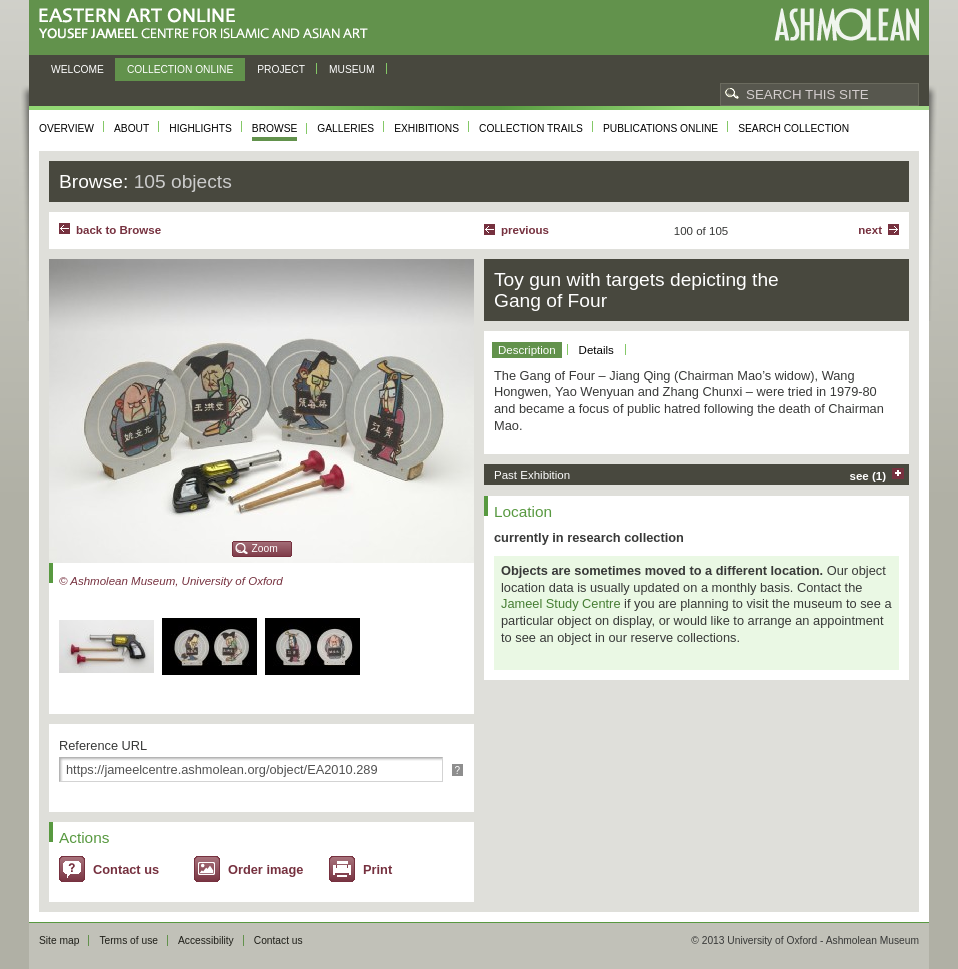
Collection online (180, 69)
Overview (66, 128)
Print (377, 869)
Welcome (77, 69)
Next (870, 230)
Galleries (345, 128)
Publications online (660, 128)
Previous (525, 230)
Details (596, 350)
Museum (352, 69)
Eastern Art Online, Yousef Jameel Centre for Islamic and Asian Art (208, 24)
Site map (59, 940)
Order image (265, 869)
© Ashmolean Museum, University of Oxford (171, 581)
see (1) (868, 476)
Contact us (126, 869)
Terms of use (128, 940)
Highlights (200, 128)
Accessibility (206, 940)
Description (527, 350)
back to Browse (118, 230)
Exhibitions (426, 128)
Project (281, 69)
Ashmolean (846, 24)
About (131, 128)
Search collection (793, 128)
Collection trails (531, 128)
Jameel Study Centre (561, 603)
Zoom (265, 548)
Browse (275, 128)
